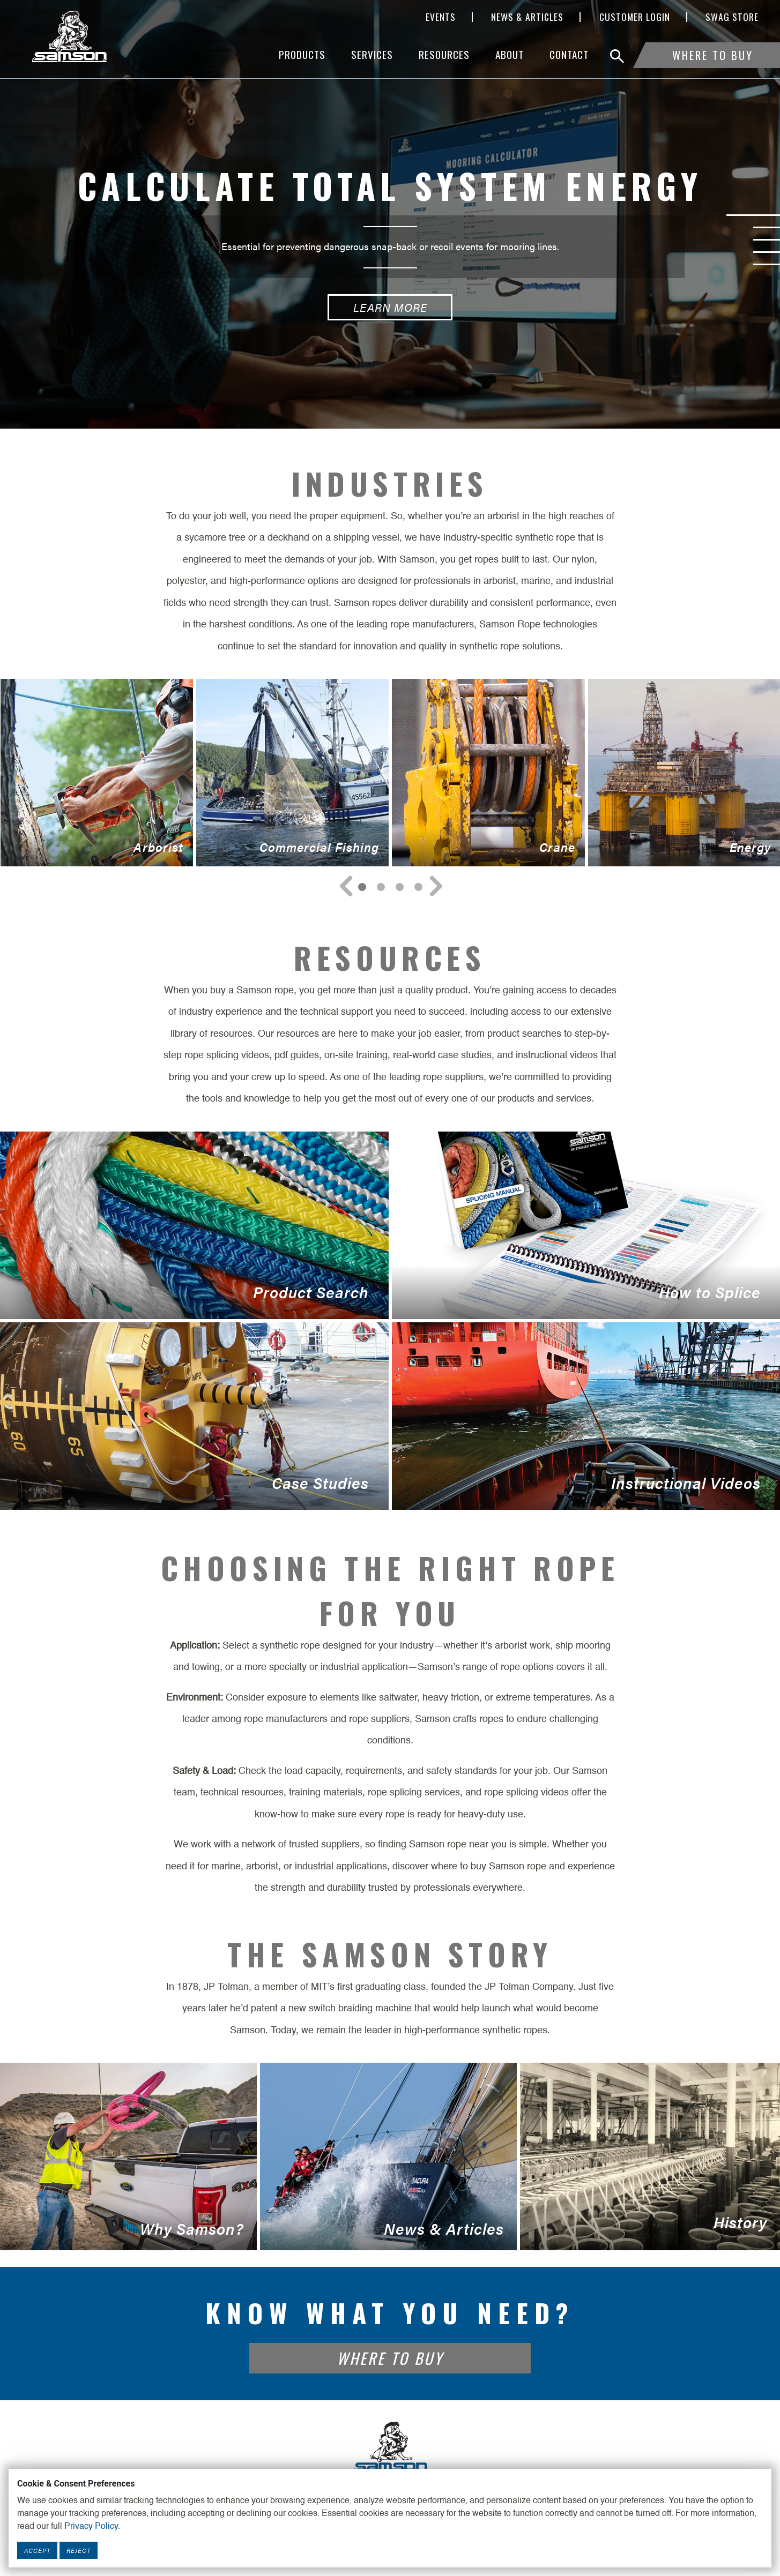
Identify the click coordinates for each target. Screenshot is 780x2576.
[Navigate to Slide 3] (418, 887)
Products (302, 54)
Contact (569, 54)
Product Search (194, 1225)
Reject (78, 2550)
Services (372, 54)
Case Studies (194, 1416)
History (650, 2156)
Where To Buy (712, 55)
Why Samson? (128, 2156)
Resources (444, 54)
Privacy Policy (91, 2526)
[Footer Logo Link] (390, 2447)
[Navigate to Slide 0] (362, 887)
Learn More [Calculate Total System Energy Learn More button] (390, 307)
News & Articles (527, 17)
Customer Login (634, 17)
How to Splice (586, 1225)
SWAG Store (732, 17)
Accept (37, 2550)
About (509, 54)
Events (441, 17)
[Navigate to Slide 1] (381, 887)
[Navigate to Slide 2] (400, 887)
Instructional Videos (586, 1416)
